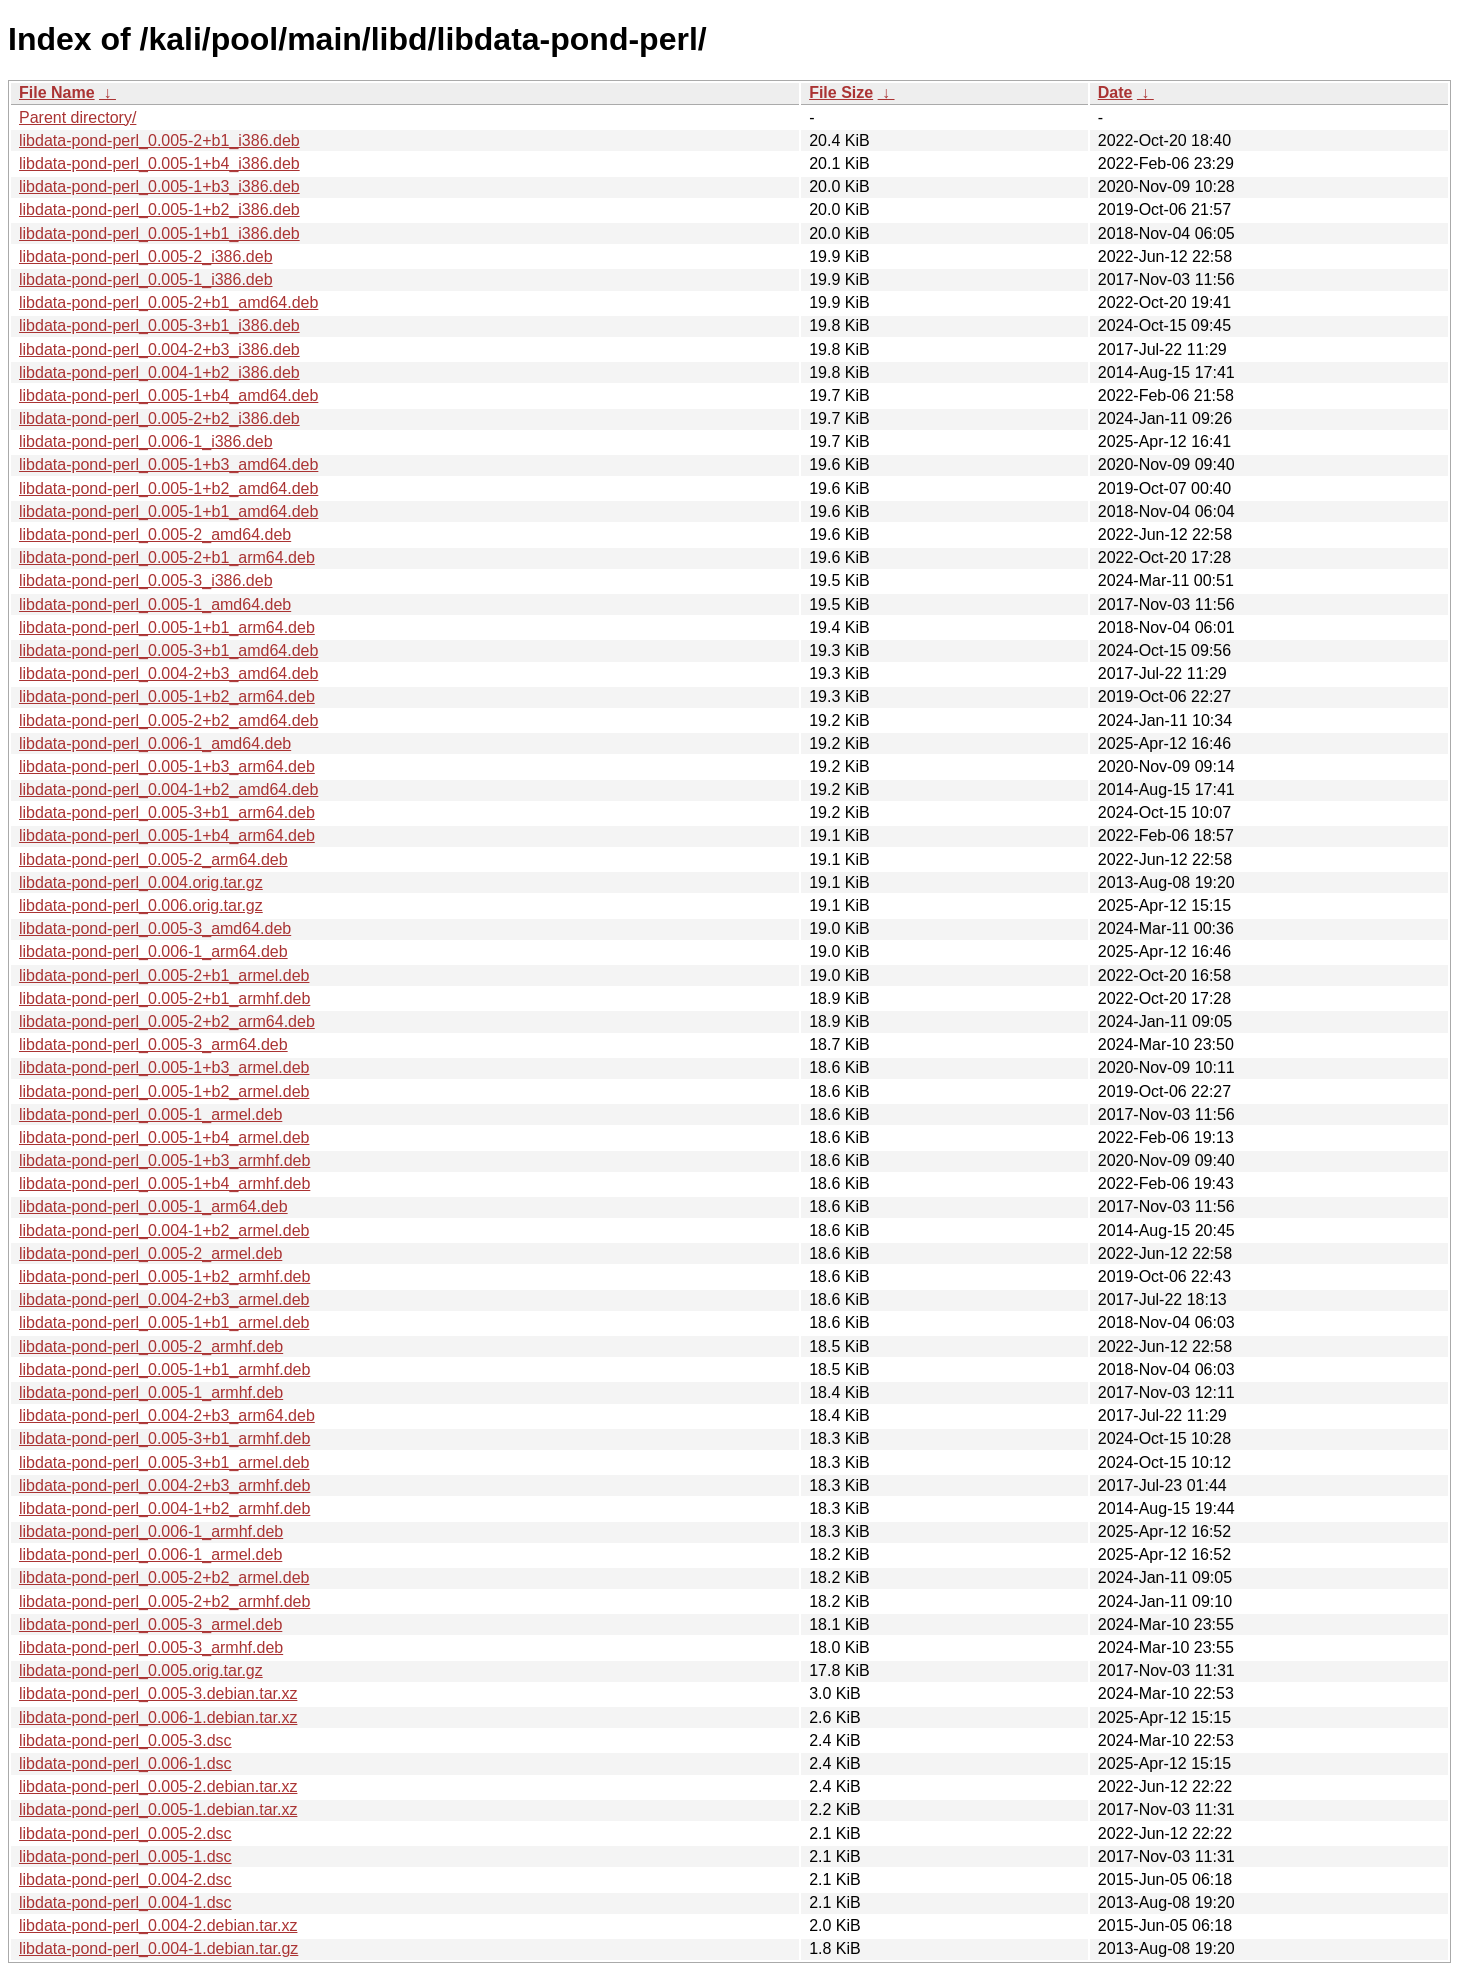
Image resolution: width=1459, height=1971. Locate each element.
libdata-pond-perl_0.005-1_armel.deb (150, 1114)
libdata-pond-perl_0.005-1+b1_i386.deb (159, 233)
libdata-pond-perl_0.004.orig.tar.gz (141, 882)
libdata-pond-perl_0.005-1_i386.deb (146, 279)
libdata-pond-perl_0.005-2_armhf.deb (151, 1346)
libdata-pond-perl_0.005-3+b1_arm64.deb (167, 812)
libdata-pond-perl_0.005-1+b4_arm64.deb (167, 835)
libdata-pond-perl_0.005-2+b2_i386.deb (159, 418)
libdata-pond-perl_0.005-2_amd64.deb (155, 534)
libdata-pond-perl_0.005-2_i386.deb (146, 256)
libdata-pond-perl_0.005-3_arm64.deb (153, 1044)
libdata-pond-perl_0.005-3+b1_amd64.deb (168, 650)
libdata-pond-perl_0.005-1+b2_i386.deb (159, 209)
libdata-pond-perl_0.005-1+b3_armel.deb (164, 1067)
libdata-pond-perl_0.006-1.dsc (125, 1763)
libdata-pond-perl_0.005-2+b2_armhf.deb (164, 1601)
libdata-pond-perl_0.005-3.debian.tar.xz (158, 1693)
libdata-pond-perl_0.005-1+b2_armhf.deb (164, 1276)
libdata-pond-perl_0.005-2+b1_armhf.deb (164, 998)
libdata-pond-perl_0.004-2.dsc (125, 1879)
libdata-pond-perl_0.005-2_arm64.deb (153, 859)
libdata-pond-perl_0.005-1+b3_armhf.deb (164, 1160)
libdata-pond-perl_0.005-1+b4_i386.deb (159, 163)
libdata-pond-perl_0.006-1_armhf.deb (151, 1531)
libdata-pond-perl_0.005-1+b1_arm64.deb (167, 627)
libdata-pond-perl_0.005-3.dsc (125, 1740)
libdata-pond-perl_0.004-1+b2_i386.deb (159, 372)
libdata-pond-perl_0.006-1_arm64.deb (153, 951)
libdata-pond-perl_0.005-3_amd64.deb (155, 928)
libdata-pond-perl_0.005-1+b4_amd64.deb (168, 395)
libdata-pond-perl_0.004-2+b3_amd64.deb (168, 673)
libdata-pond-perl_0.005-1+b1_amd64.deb (168, 511)
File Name (57, 92)
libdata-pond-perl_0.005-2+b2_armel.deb (164, 1577)
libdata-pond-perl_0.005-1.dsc (125, 1856)
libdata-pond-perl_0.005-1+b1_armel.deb (164, 1322)
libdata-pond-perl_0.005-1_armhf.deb (151, 1392)
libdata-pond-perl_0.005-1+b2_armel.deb (164, 1091)
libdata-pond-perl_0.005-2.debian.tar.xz (158, 1786)
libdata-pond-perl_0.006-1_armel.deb (150, 1554)
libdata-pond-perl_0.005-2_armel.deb (150, 1253)
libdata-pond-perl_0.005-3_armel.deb (150, 1624)
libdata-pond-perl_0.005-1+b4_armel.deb (164, 1137)
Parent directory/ (77, 117)
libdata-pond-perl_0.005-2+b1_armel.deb (164, 975)
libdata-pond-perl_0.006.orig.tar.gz (141, 905)
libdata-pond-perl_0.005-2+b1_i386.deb (159, 140)
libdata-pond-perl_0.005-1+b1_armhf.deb (164, 1369)
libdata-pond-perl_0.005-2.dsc (125, 1833)
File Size (841, 92)
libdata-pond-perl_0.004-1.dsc (125, 1902)
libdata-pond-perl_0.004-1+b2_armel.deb (164, 1230)
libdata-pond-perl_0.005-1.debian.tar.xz (158, 1809)
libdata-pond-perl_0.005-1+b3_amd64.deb (168, 464)
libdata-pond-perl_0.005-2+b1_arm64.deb (167, 557)
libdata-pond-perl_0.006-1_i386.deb (146, 441)
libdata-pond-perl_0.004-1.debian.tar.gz (158, 1948)
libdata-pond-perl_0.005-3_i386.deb (146, 580)
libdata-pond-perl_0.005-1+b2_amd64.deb (168, 488)
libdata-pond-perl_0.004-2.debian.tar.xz (158, 1925)
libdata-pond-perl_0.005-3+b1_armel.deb (164, 1462)
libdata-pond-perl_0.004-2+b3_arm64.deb (167, 1415)
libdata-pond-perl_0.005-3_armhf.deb (151, 1647)
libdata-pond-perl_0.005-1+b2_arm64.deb (167, 696)
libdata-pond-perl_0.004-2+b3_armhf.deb (164, 1485)
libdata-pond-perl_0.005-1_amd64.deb (155, 604)
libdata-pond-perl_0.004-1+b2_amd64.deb (168, 789)
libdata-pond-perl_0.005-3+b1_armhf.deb (164, 1438)
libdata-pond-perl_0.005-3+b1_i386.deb (159, 325)
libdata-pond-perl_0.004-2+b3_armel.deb (164, 1299)
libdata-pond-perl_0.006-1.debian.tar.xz (158, 1717)
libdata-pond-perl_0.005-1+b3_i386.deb (159, 186)
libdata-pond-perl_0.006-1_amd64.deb (155, 743)
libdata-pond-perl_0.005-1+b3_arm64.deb (167, 766)
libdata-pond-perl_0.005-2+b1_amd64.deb (168, 302)
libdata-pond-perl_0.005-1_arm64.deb (153, 1206)
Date (1115, 92)
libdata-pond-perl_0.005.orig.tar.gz (141, 1670)
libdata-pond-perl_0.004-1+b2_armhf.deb (164, 1508)
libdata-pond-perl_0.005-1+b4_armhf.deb (164, 1183)
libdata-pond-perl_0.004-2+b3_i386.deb (159, 349)
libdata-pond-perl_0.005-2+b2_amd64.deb (168, 720)
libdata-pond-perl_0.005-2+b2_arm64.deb (167, 1021)
